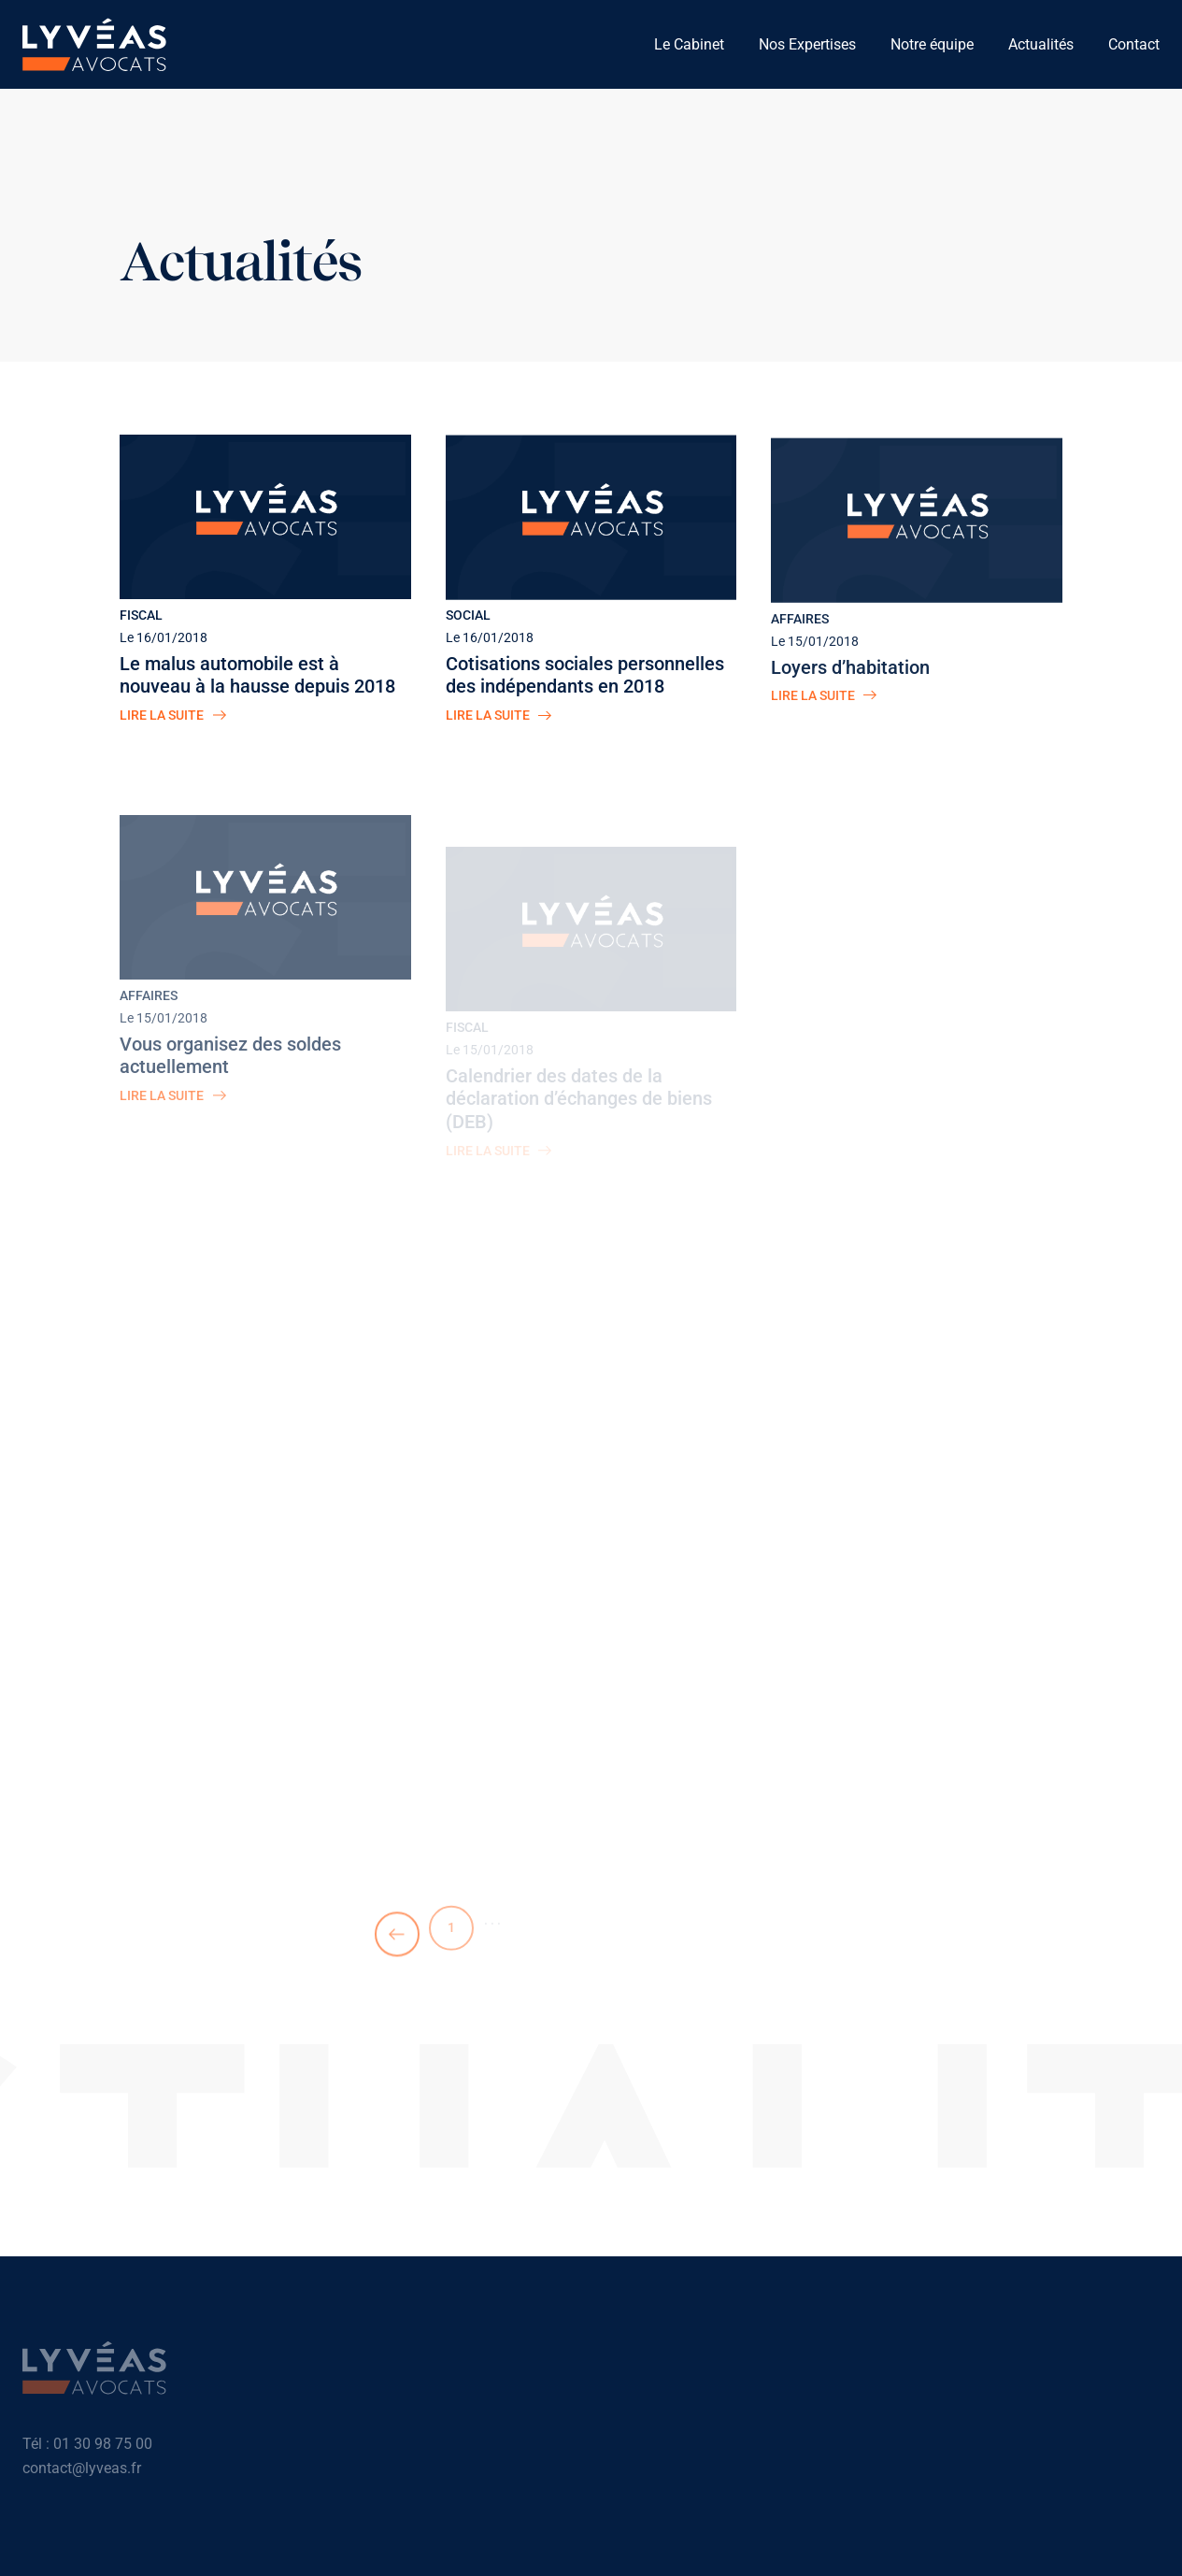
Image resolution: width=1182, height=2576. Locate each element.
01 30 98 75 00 (102, 2449)
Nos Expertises (807, 44)
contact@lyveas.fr (81, 2474)
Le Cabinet (689, 44)
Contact (1134, 44)
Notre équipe (932, 44)
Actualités (1041, 44)
